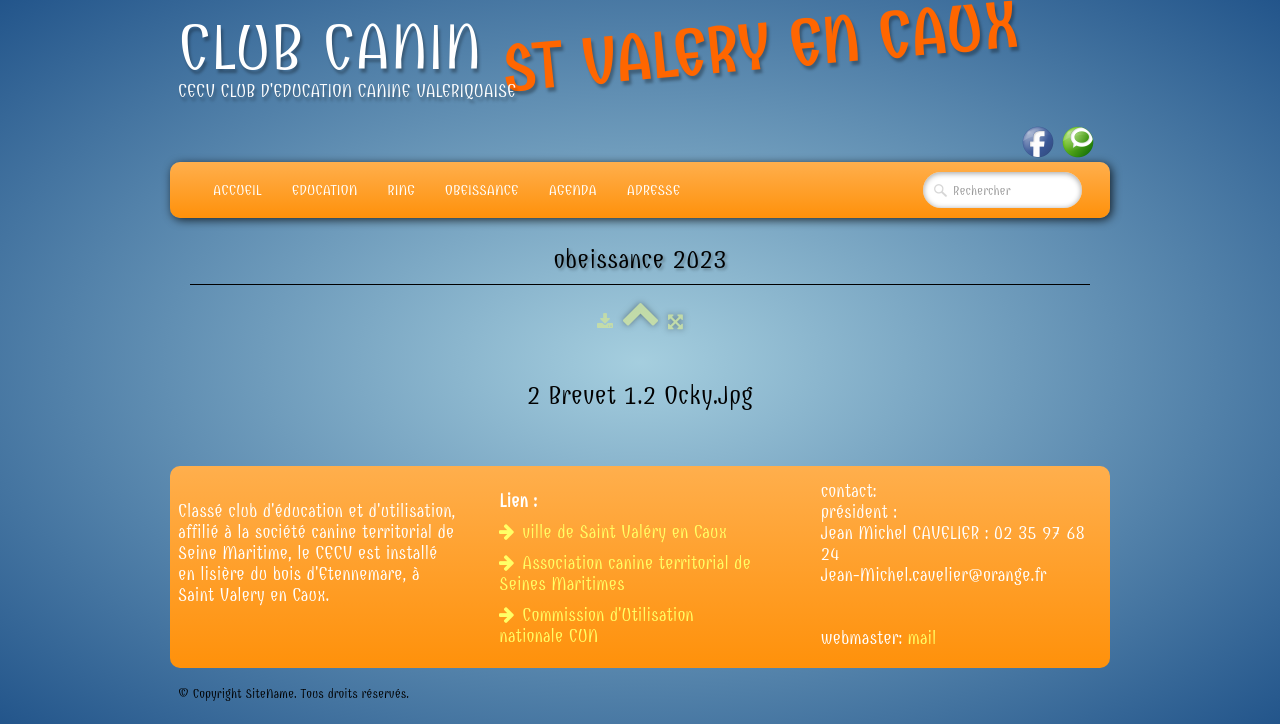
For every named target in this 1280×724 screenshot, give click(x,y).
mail (922, 638)
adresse (653, 190)
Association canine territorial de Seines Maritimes (625, 574)
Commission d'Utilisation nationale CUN (596, 626)
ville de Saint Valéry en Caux (615, 532)
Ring (401, 190)
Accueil (237, 190)
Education (325, 190)
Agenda (573, 190)
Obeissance (482, 190)
